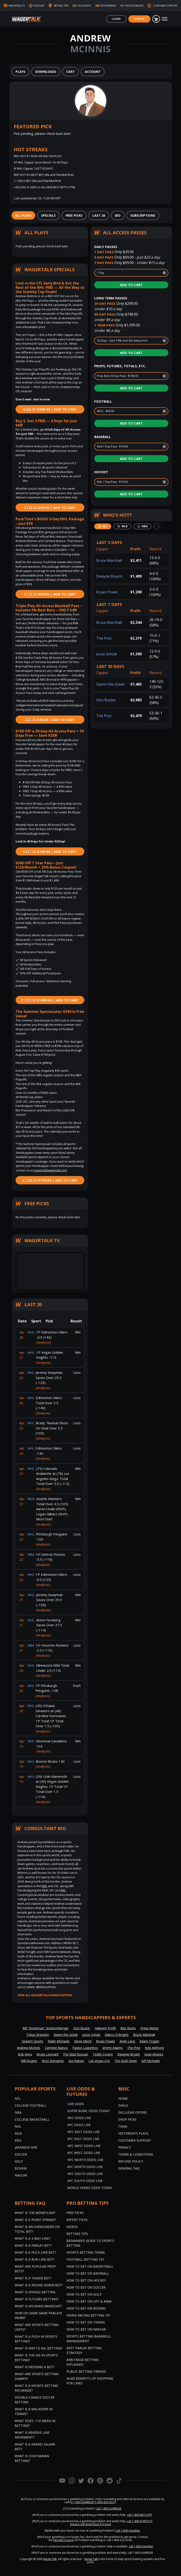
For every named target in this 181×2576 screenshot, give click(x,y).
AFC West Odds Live (83, 2153)
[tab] (23, 215)
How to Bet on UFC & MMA (89, 2301)
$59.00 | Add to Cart (50, 594)
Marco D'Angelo (117, 2034)
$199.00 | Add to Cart (50, 851)
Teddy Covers (103, 2054)
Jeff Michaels (150, 2061)
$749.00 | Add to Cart (50, 1180)
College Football (30, 2105)
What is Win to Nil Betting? (38, 2348)
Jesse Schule (106, 653)
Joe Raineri (76, 2061)
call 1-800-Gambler (141, 2546)
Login (116, 19)
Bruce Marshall (109, 560)
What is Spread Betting (35, 2292)
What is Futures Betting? (37, 2299)
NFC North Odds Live (85, 2160)
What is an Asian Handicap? (38, 2306)
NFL (63, 1890)
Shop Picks (127, 2119)
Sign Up (139, 19)
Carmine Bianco (56, 2048)
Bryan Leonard (47, 2054)
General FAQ (129, 2168)
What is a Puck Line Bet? (35, 2252)
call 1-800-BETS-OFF (139, 2515)
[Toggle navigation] (164, 18)
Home (123, 2098)
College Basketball (32, 2119)
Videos (72, 2227)
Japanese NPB (26, 2147)
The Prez (104, 638)
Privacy (124, 2147)
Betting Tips (77, 2234)
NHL (44, 1886)
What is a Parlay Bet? (33, 2245)
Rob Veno (25, 2054)
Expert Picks (77, 2220)
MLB (18, 2133)
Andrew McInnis (28, 2048)
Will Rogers (29, 2061)
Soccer (21, 2154)
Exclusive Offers (132, 2112)
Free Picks (75, 2213)
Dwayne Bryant (109, 576)
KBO (18, 2140)
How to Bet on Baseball (87, 2273)
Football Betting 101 (85, 2259)
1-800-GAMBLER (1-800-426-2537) (94, 2502)
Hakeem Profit (105, 2028)
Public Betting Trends (86, 2371)
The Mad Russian (75, 2054)
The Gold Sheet (125, 2061)
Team (122, 2126)
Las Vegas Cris (99, 2061)
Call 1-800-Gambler (127, 2530)
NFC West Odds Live (84, 2146)
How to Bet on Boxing (86, 2308)
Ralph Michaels (59, 2041)
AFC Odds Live (79, 2125)
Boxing (21, 2168)
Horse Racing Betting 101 (88, 2315)
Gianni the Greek (110, 684)
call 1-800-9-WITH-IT (140, 2521)
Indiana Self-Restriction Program (90, 2524)
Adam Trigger (149, 2041)
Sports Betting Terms (85, 2252)
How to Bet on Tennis (85, 2322)
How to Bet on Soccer (86, 2287)
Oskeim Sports (32, 2041)
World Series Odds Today (89, 2188)
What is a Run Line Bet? (34, 2259)
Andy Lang (127, 2041)
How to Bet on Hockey (86, 2280)
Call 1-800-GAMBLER (108, 2508)
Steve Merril (83, 2041)
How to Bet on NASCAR (86, 2329)
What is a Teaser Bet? (33, 2278)
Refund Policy (130, 2161)
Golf (19, 2161)
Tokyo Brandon (37, 2034)
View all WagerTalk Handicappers (44, 1995)
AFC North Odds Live (85, 2167)
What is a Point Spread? (35, 2220)
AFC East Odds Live (83, 2139)
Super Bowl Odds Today (88, 2111)
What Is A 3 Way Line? (32, 2238)
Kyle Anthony (154, 2048)
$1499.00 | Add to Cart (50, 1000)
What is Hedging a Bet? (34, 2367)
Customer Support (134, 2140)
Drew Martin (149, 2028)
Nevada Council (63, 2540)
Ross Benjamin (53, 2061)
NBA (18, 2112)
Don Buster (106, 699)
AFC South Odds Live (84, 2181)
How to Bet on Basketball (89, 2266)
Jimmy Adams (113, 2048)
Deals (123, 2105)
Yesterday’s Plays (133, 2133)
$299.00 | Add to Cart (50, 409)
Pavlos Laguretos (85, 2048)
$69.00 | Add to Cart (50, 507)
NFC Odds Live (79, 2118)
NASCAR (21, 2175)
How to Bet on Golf (84, 2294)
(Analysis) (43, 1342)
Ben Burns (128, 2028)
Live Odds (75, 2104)
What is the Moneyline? (35, 2213)
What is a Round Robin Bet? (39, 2285)
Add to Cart (131, 284)
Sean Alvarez (153, 2054)
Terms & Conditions (135, 2154)
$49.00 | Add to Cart (50, 719)
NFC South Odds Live (85, 2174)
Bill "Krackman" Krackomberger (46, 2028)
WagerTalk (50, 2559)
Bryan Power (107, 592)
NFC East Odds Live (83, 2132)
